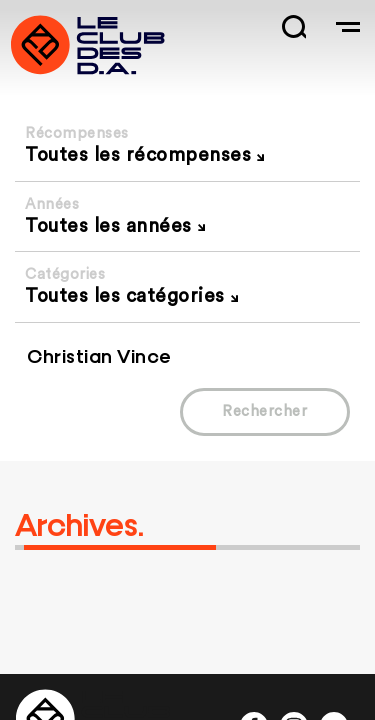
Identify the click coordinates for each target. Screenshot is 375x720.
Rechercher (264, 411)
